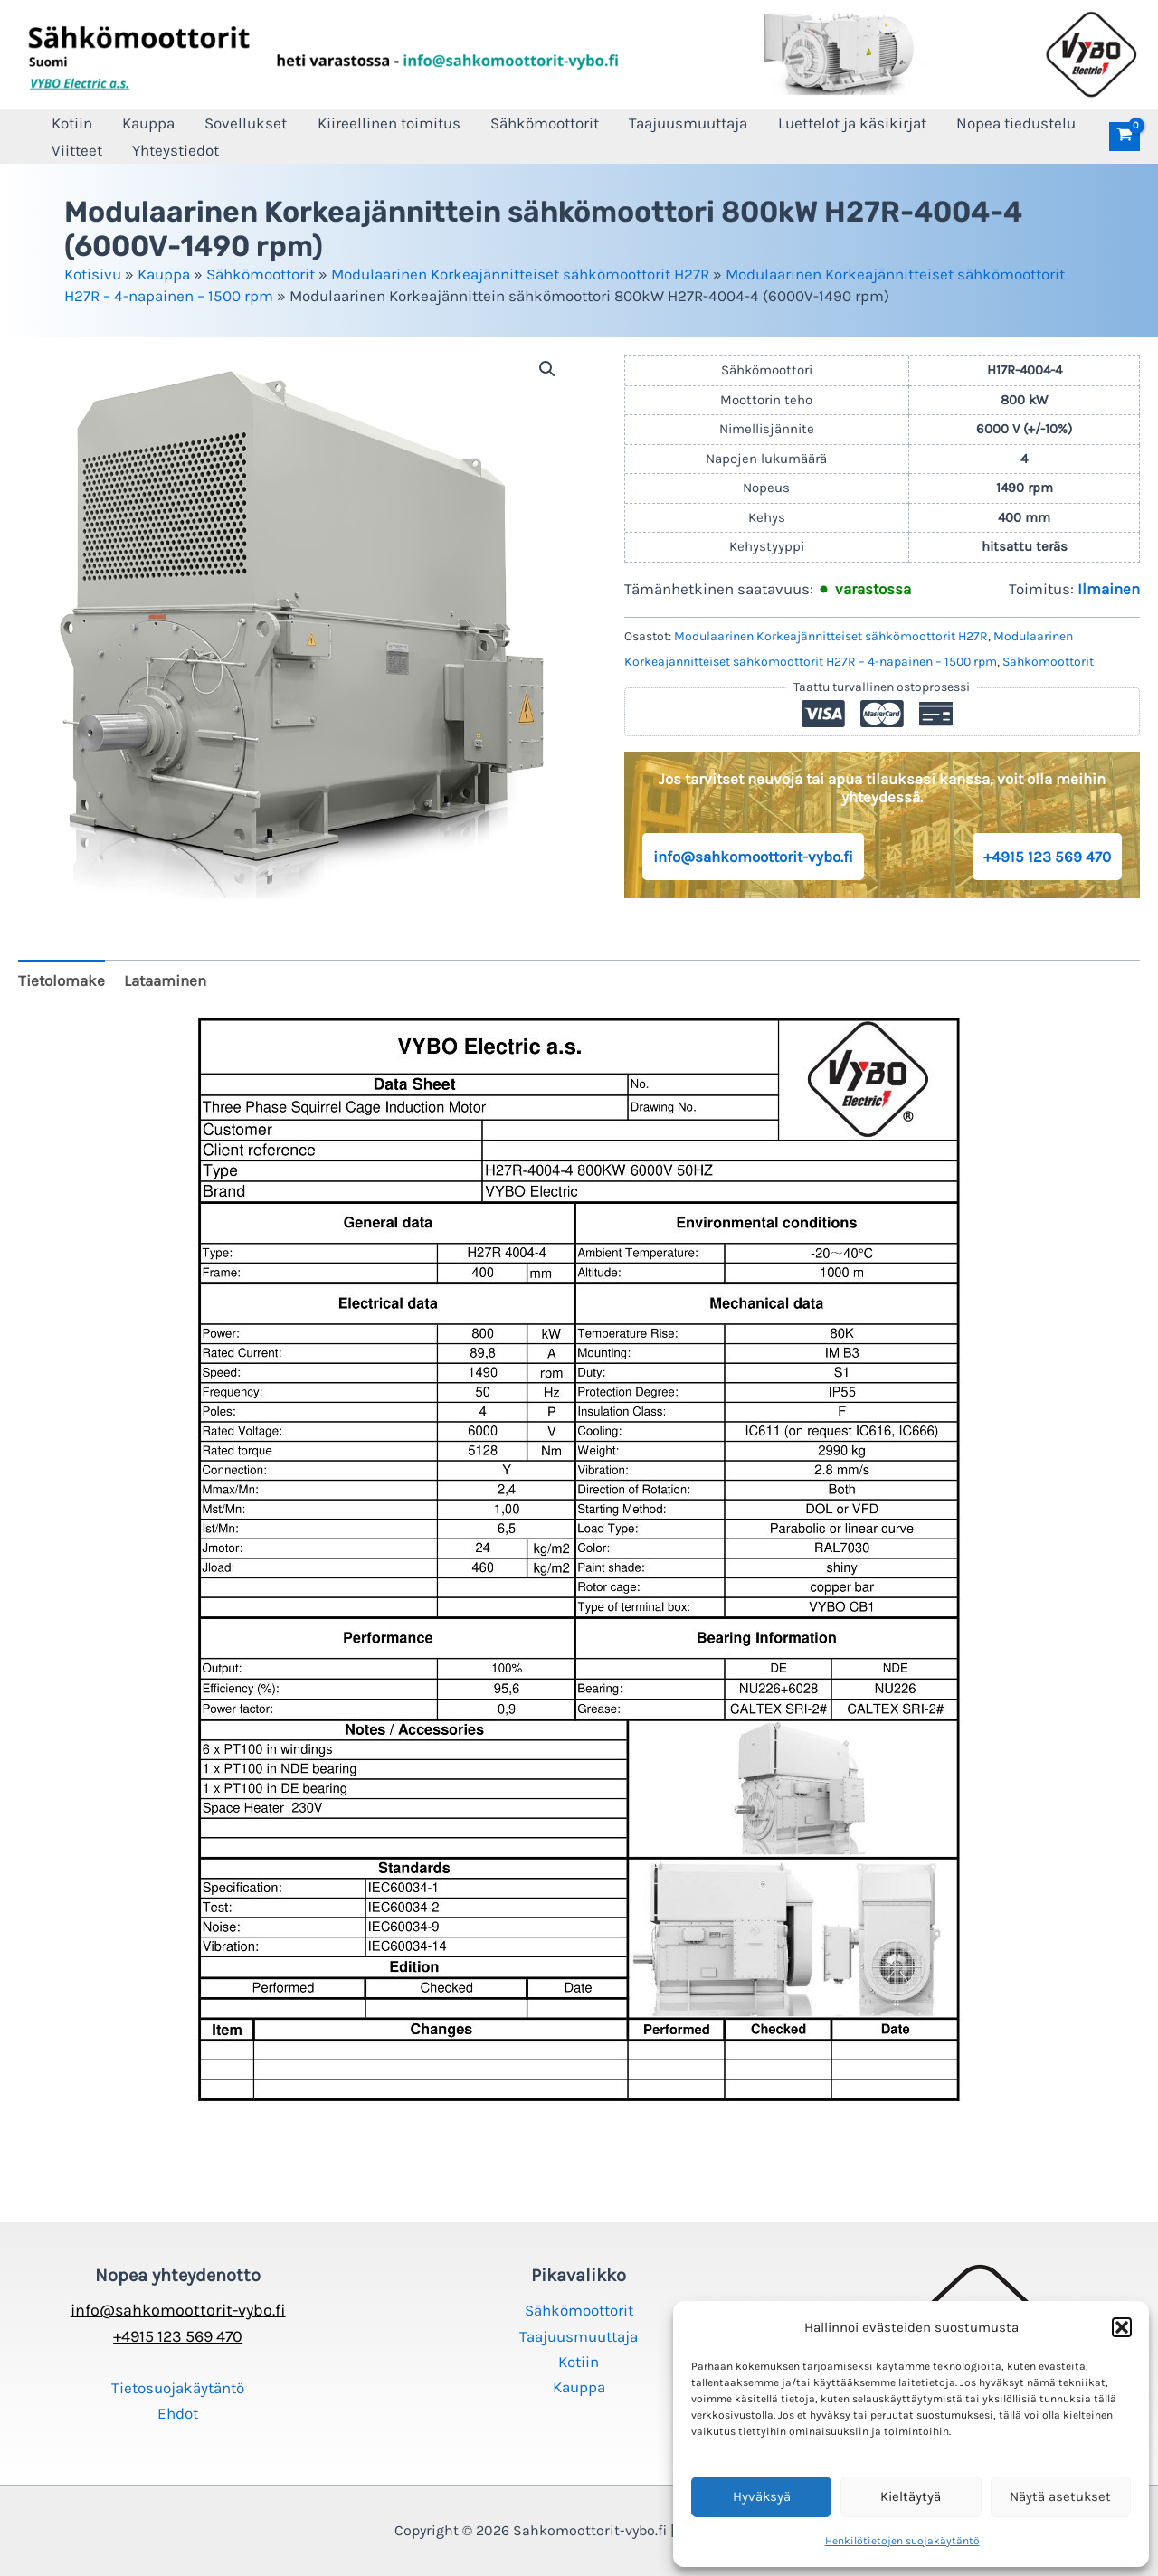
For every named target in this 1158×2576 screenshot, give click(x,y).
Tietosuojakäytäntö (177, 2388)
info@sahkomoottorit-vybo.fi (753, 857)
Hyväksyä (762, 2496)
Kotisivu (92, 274)
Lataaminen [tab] (165, 980)
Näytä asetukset (1060, 2496)
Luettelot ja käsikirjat (797, 123)
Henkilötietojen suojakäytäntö (902, 2540)
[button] (1122, 2327)
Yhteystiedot (162, 150)
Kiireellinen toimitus (359, 123)
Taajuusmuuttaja (642, 123)
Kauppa (135, 123)
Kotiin (67, 123)
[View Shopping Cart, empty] (1124, 137)
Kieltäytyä (910, 2496)
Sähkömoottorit (506, 123)
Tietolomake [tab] (61, 980)
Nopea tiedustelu (952, 123)
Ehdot (177, 2413)
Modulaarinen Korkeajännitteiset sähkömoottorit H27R (520, 274)
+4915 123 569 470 (1047, 857)
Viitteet (72, 150)
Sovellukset (225, 123)
